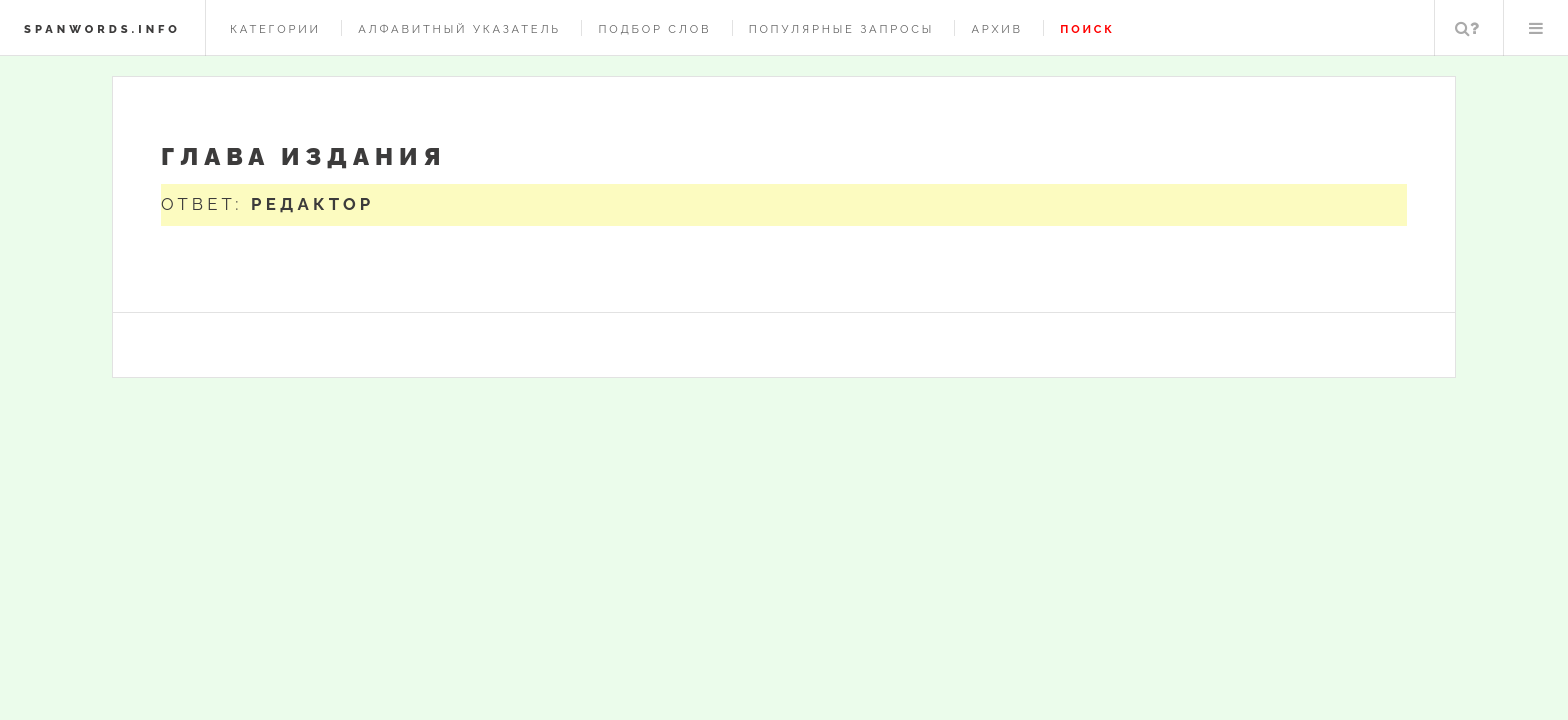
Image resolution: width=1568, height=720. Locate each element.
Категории (275, 29)
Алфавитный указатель (459, 29)
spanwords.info (102, 29)
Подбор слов (654, 29)
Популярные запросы (841, 29)
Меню (1536, 28)
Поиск (1467, 28)
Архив (996, 29)
